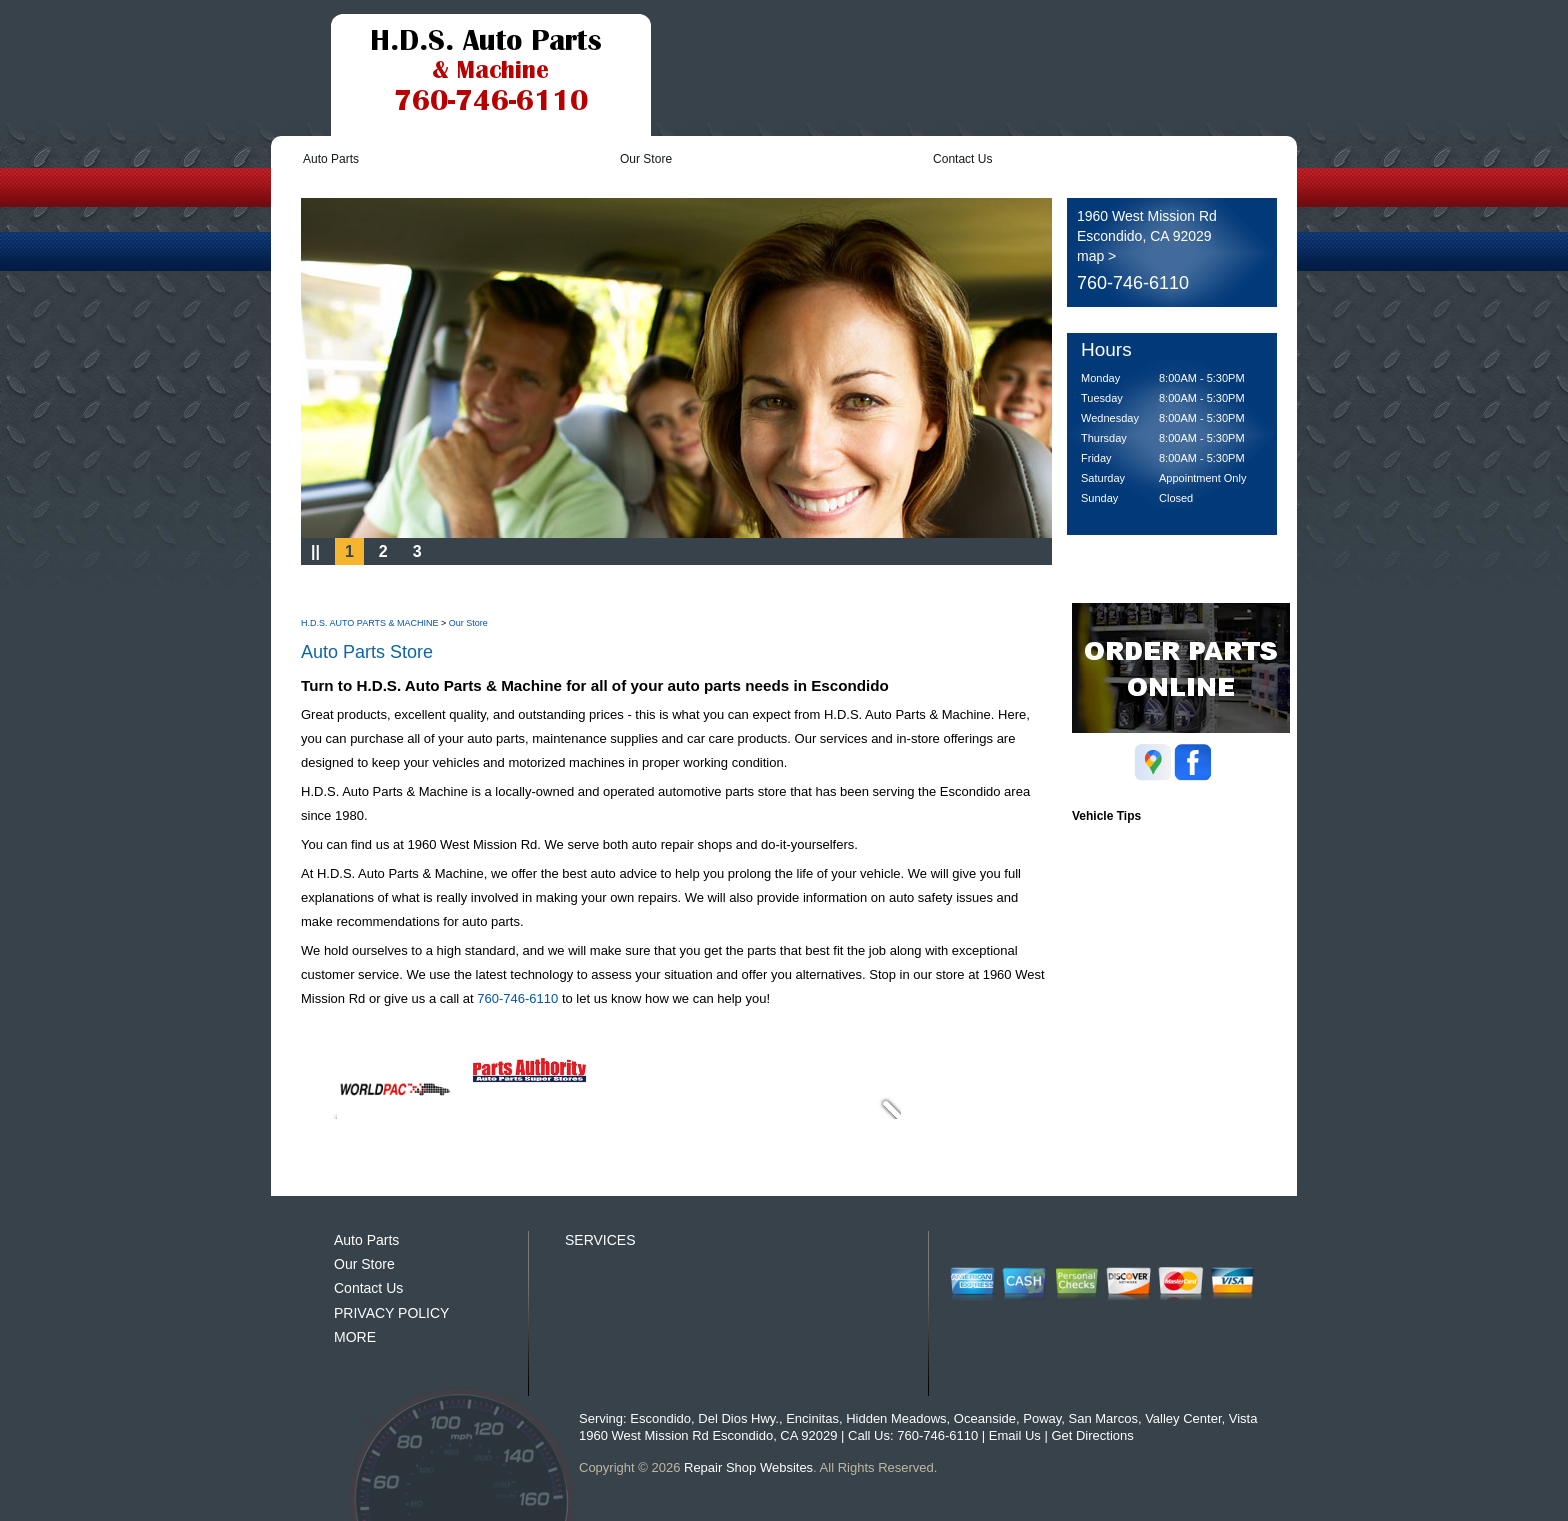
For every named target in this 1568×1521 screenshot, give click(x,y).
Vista (1243, 1418)
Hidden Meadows (896, 1418)
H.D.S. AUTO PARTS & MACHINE (370, 623)
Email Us (1015, 1435)
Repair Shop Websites (748, 1467)
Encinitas (812, 1418)
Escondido (660, 1418)
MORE (355, 1337)
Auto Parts (331, 159)
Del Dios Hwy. (738, 1418)
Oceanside (985, 1418)
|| (315, 551)
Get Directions (1092, 1435)
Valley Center (1183, 1418)
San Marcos (1103, 1418)
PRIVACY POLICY (391, 1313)
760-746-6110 (1133, 283)
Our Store (646, 159)
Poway (1042, 1418)
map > (1096, 256)
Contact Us (962, 159)
